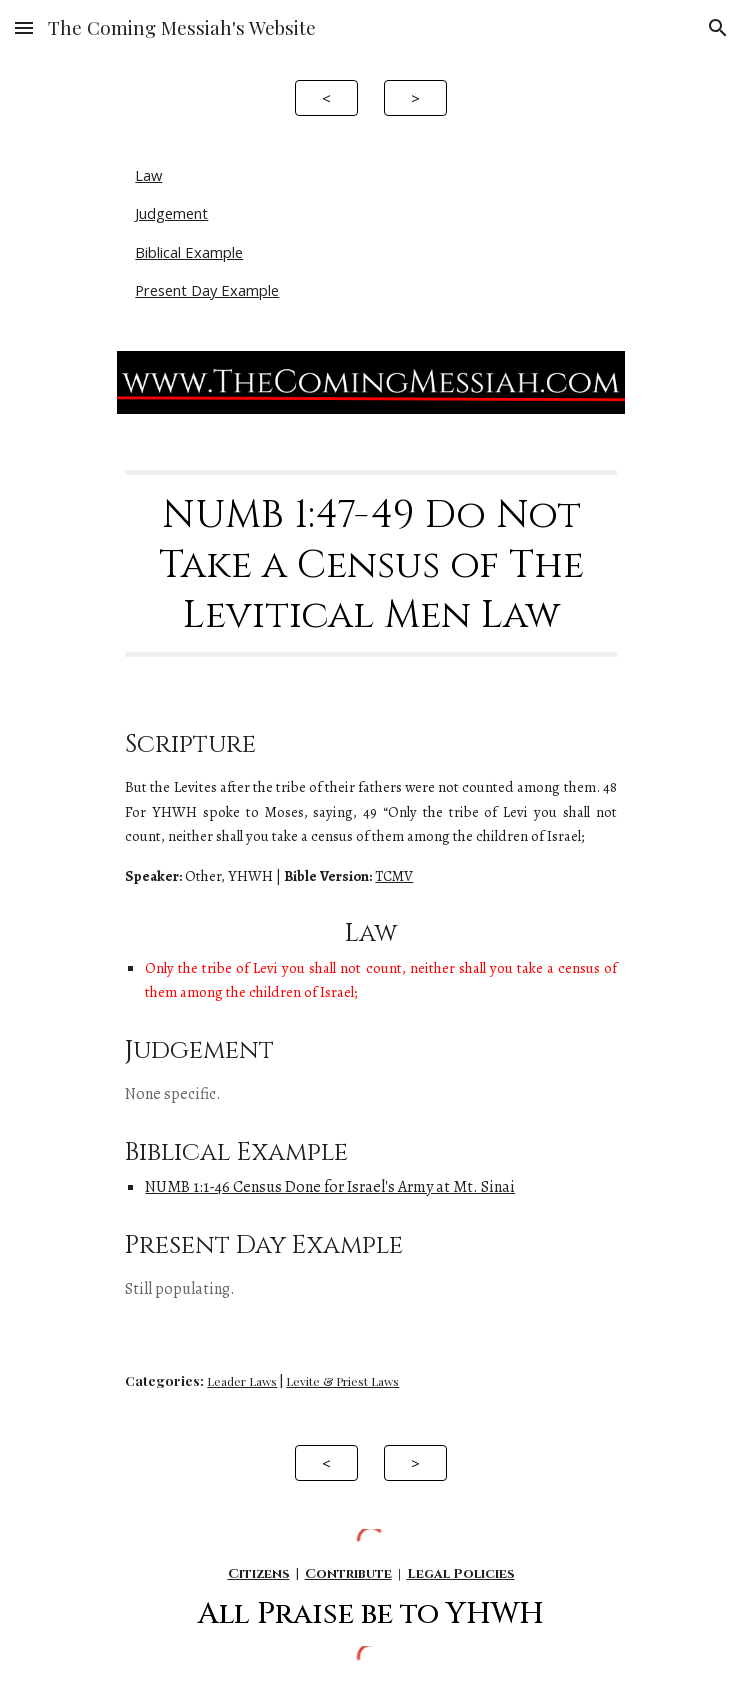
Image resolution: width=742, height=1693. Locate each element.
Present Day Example (207, 290)
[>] (415, 97)
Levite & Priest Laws (342, 1381)
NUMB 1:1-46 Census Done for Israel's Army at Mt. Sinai (330, 1187)
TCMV (394, 876)
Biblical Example (189, 252)
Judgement (171, 213)
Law (148, 175)
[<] (326, 97)
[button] (24, 27)
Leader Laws (242, 1381)
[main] (370, 563)
